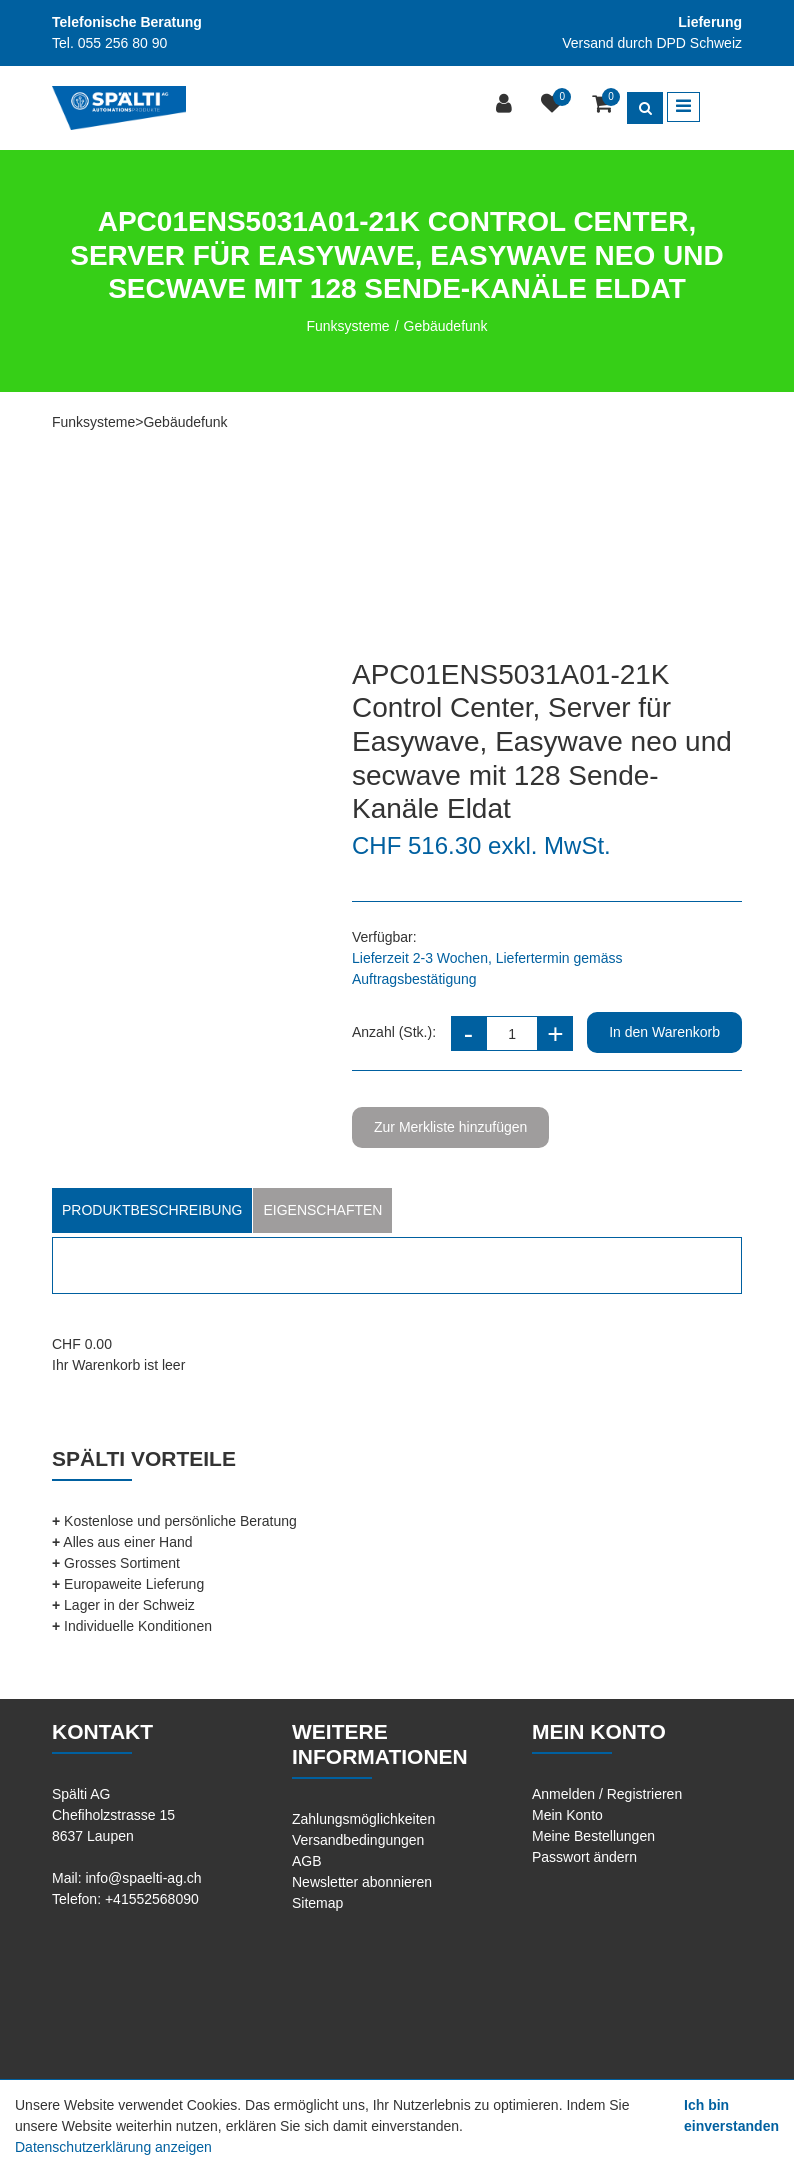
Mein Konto (567, 1815)
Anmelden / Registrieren (607, 1794)
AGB (307, 1861)
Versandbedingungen (358, 1840)
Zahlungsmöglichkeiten (363, 1819)
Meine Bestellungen (593, 1836)
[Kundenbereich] (506, 105)
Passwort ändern (584, 1857)
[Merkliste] (554, 105)
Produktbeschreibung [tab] (152, 1210)
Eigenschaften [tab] (322, 1210)
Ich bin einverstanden (731, 2115)
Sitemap (317, 1903)
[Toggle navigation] (683, 107)
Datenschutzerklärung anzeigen (113, 2147)
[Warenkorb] (604, 105)
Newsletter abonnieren (362, 1882)
